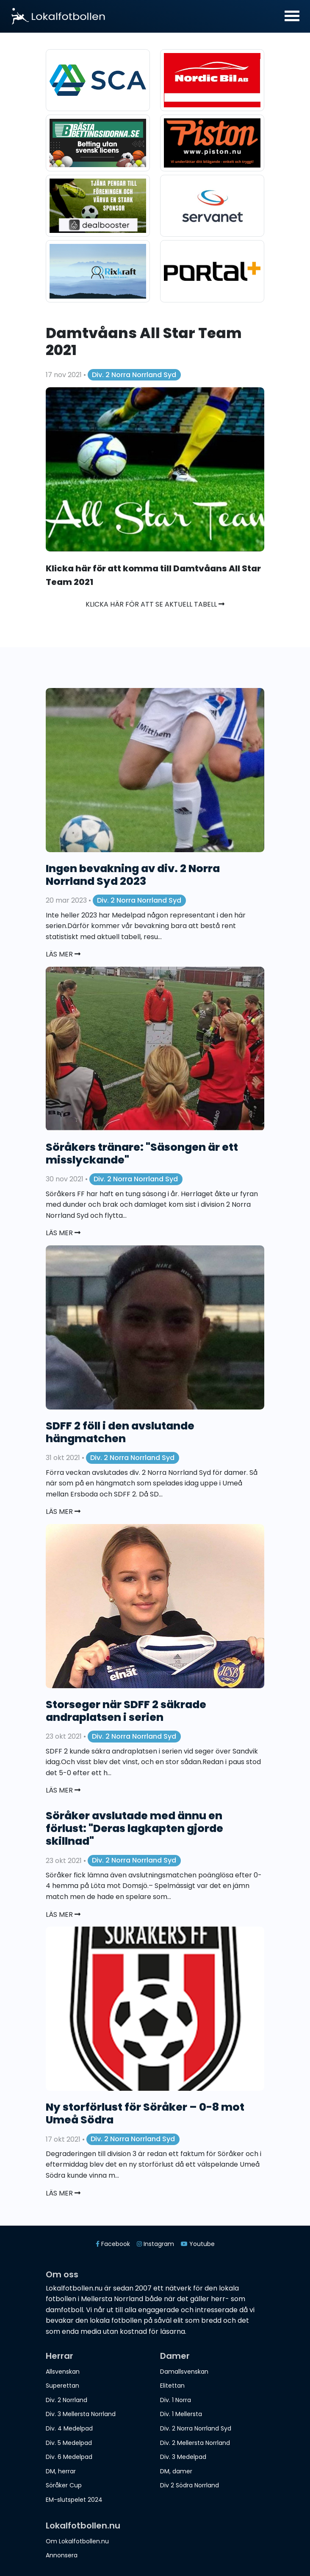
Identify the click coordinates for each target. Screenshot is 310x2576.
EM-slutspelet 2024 (74, 2499)
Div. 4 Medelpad (69, 2428)
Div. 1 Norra (175, 2400)
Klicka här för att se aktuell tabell (155, 604)
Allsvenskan (63, 2371)
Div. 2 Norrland (66, 2400)
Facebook (113, 2244)
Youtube (198, 2244)
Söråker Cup (64, 2485)
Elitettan (172, 2385)
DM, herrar (61, 2471)
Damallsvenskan (184, 2371)
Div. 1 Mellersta (181, 2414)
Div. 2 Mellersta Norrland (195, 2443)
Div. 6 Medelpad (69, 2457)
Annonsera (62, 2555)
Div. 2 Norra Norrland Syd (134, 375)
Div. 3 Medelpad (183, 2457)
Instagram (155, 2244)
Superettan (62, 2385)
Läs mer (63, 954)
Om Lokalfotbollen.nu (77, 2541)
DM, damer (176, 2471)
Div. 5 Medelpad (69, 2443)
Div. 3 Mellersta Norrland (81, 2414)
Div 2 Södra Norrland (189, 2485)
